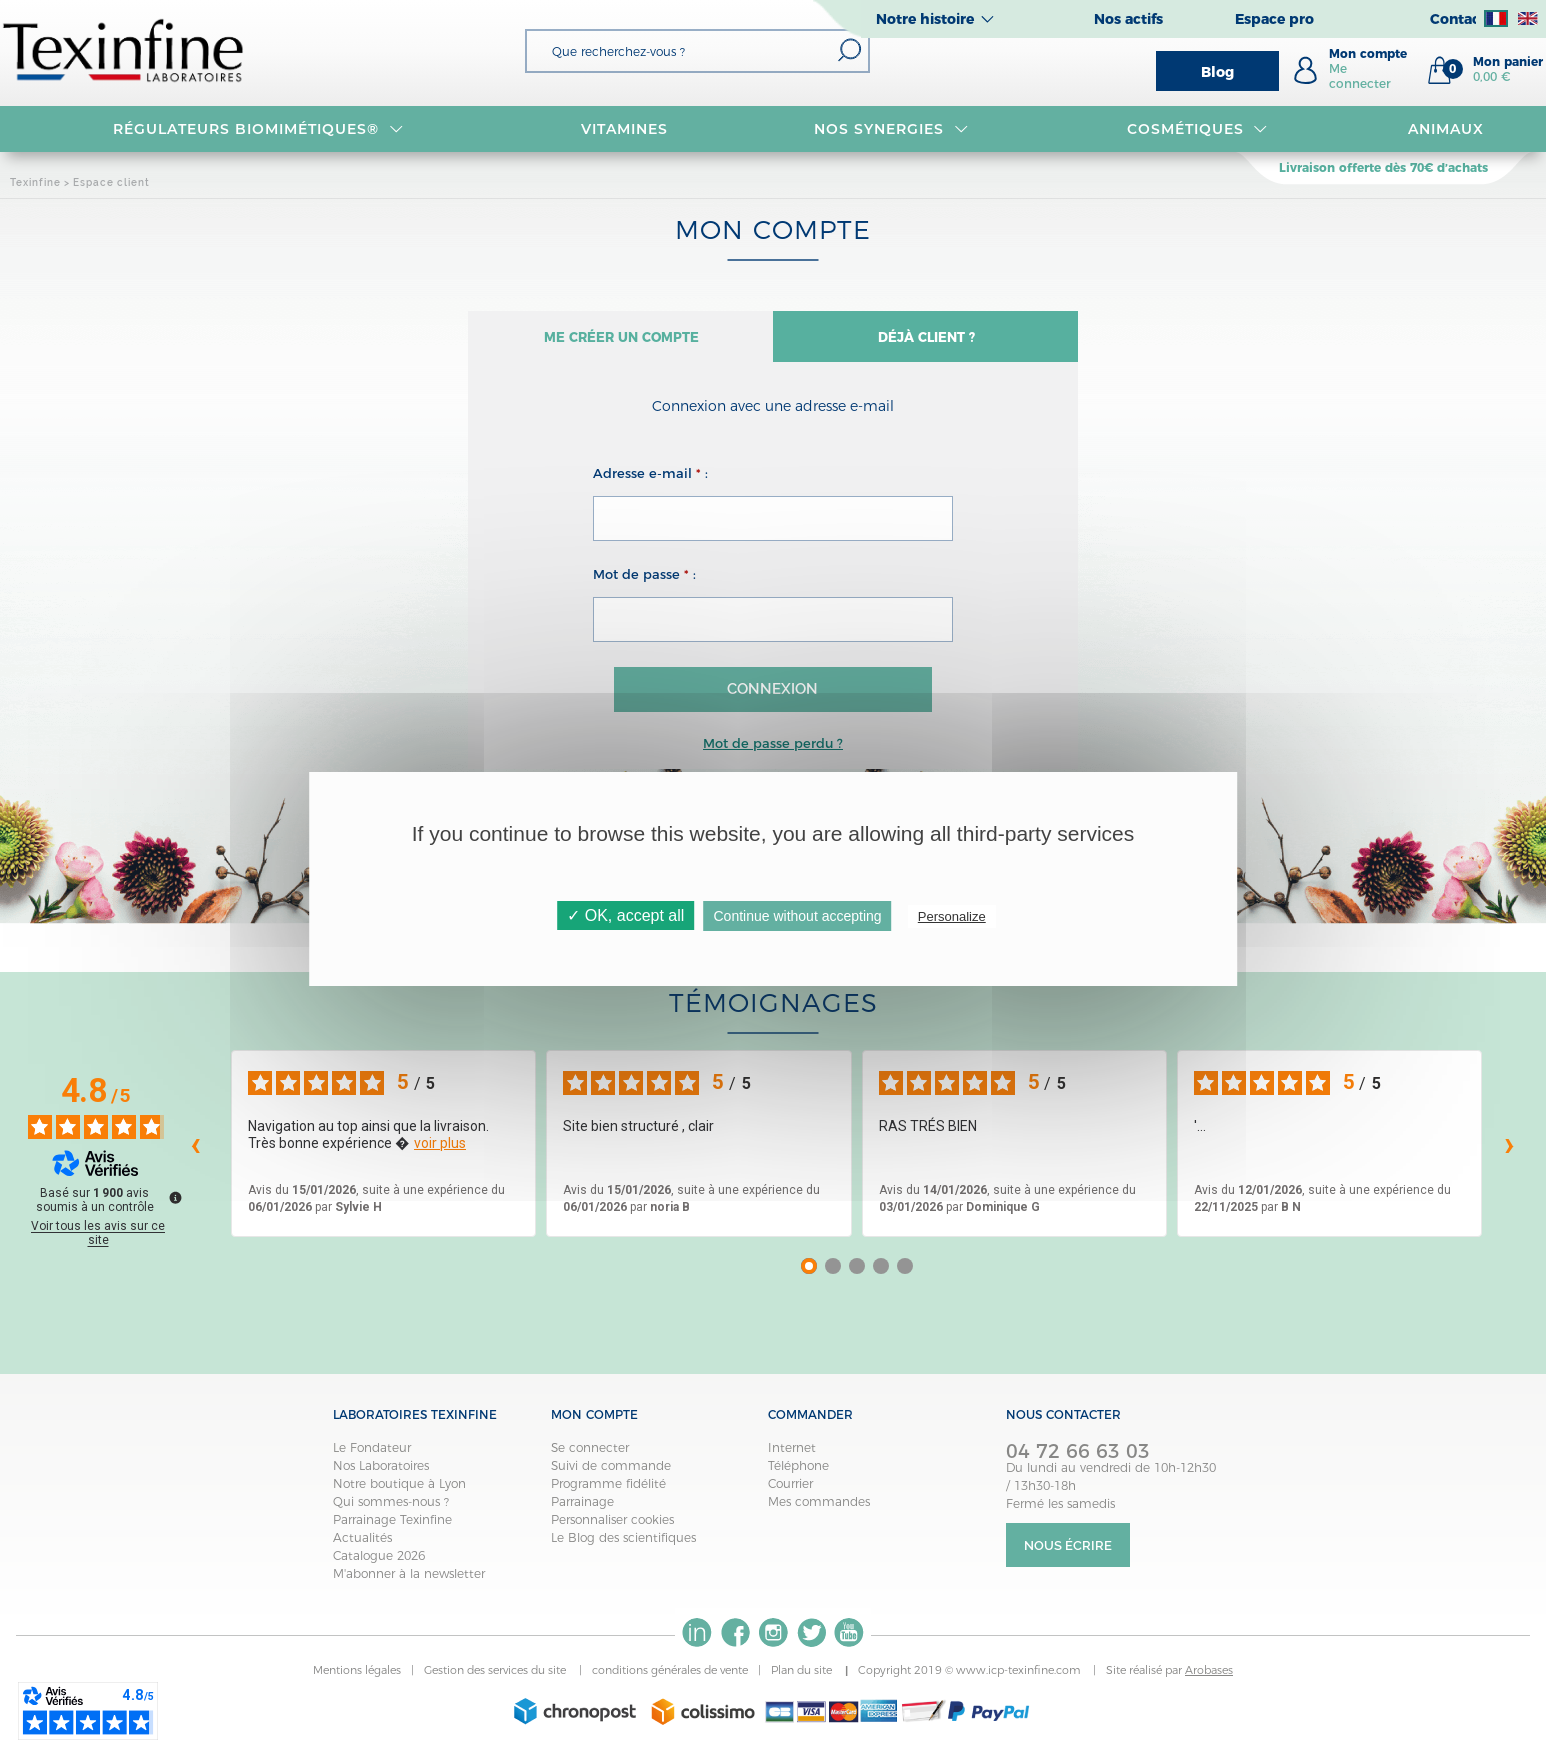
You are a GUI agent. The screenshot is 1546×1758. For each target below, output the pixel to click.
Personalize (952, 916)
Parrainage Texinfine (392, 1528)
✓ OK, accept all (625, 915)
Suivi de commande (611, 1474)
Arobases (1209, 1679)
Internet (792, 1456)
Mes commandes (819, 1510)
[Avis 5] (905, 1275)
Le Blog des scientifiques (623, 1546)
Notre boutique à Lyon (399, 1492)
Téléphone (798, 1474)
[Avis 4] (881, 1275)
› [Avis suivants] (1509, 1151)
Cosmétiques (1197, 129)
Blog (1217, 72)
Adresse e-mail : (650, 481)
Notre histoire (925, 19)
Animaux (1446, 129)
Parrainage (582, 1510)
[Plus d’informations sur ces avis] (174, 1205)
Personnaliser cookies (612, 1528)
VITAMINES (624, 129)
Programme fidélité (608, 1492)
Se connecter (590, 1456)
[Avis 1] (809, 1275)
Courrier (790, 1492)
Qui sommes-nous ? (391, 1510)
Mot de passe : (644, 582)
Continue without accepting (798, 916)
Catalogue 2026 (379, 1564)
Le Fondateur (372, 1456)
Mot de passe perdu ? (773, 751)
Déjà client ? (926, 341)
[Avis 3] (857, 1275)
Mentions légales (357, 1679)
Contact (1458, 19)
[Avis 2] (833, 1275)
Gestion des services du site (496, 1679)
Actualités (362, 1546)
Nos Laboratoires (381, 1474)
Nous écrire (1068, 1554)
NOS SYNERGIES (891, 129)
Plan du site (803, 1679)
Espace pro (1274, 19)
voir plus (440, 1152)
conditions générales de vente (670, 1679)
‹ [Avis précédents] (195, 1151)
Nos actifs (1128, 19)
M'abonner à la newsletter (409, 1582)
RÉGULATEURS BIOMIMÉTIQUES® (258, 129)
